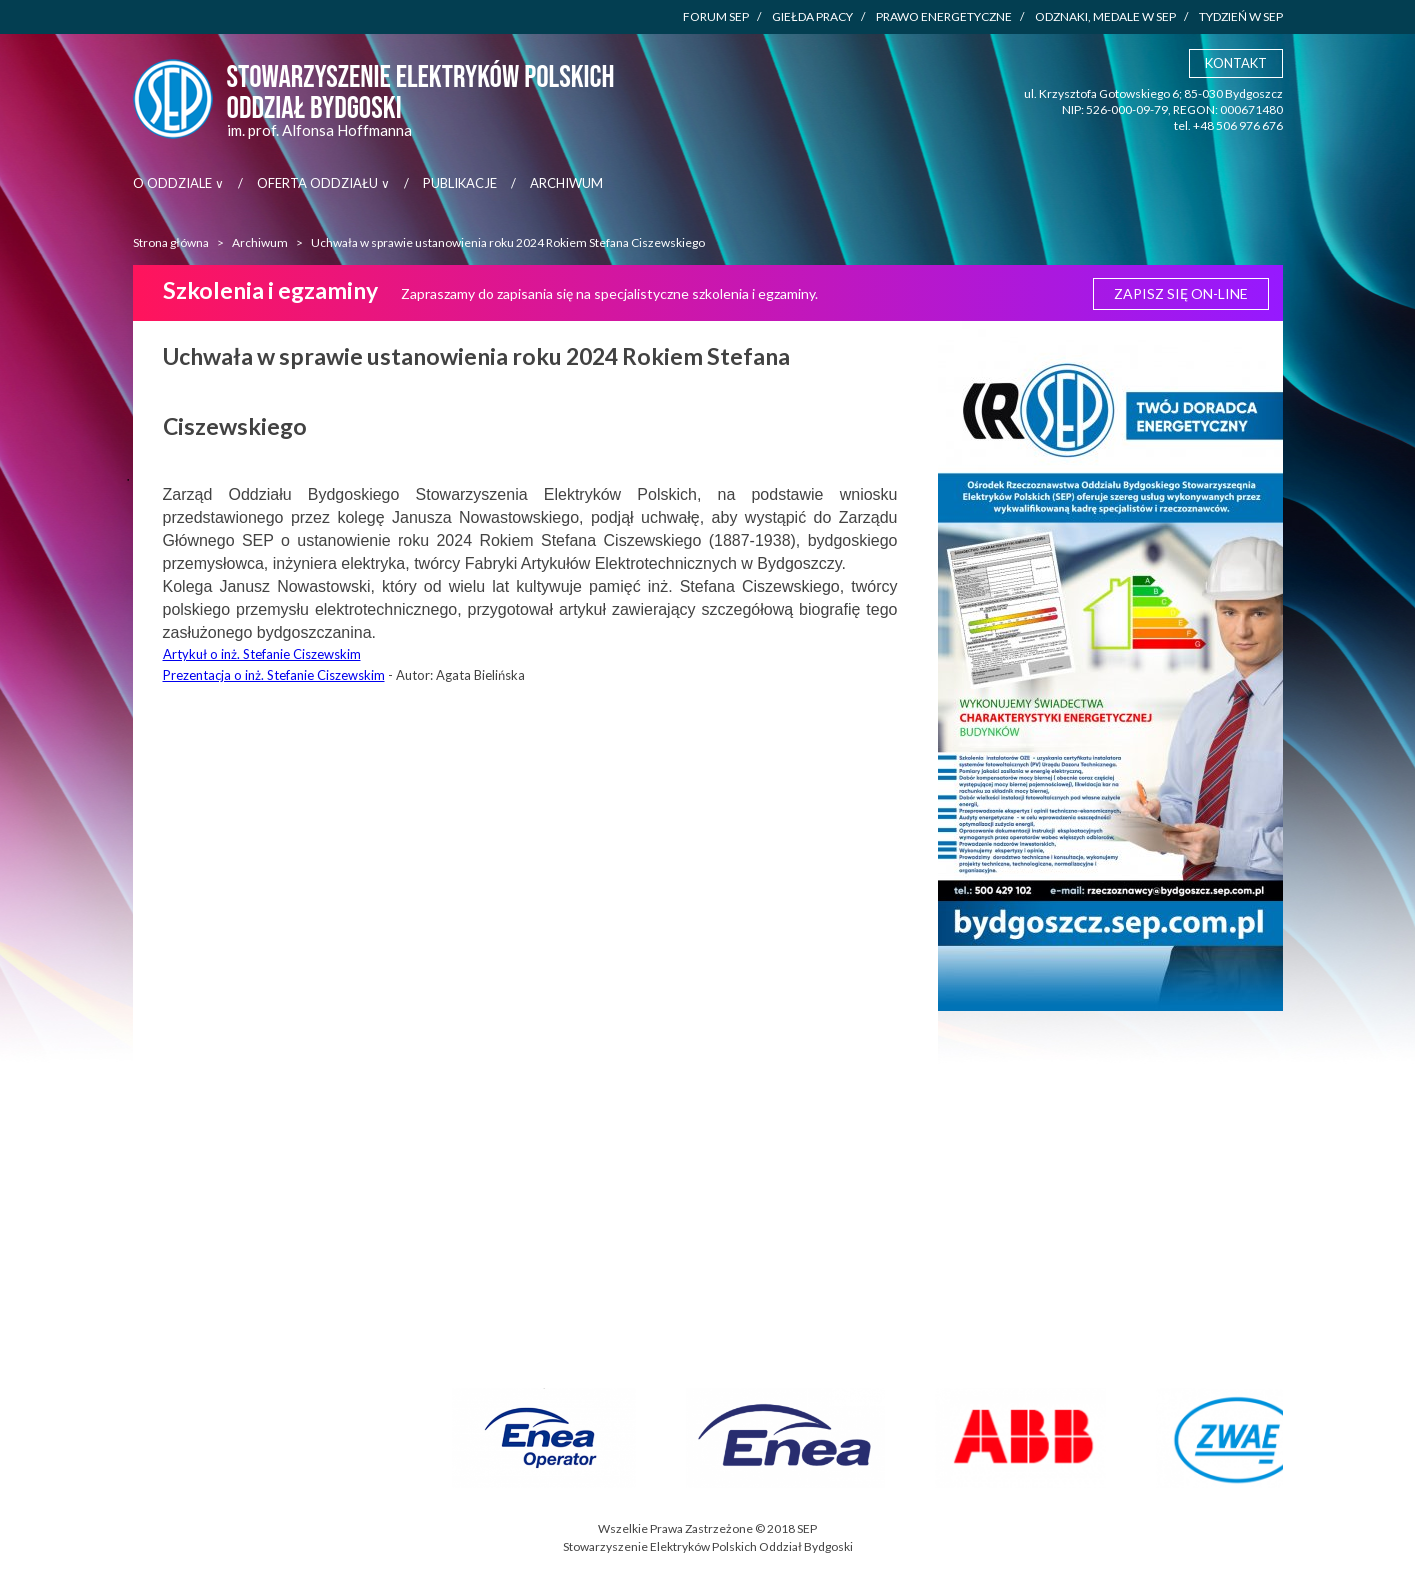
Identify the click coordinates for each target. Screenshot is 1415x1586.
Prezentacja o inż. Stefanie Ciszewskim (274, 675)
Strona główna (171, 242)
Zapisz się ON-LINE (1181, 293)
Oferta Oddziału (323, 183)
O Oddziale (178, 183)
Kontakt (1236, 63)
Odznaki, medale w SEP (1111, 17)
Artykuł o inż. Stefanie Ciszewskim (262, 654)
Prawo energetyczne (950, 17)
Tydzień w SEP (1241, 16)
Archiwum (566, 183)
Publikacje (460, 183)
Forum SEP (722, 17)
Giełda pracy (818, 17)
